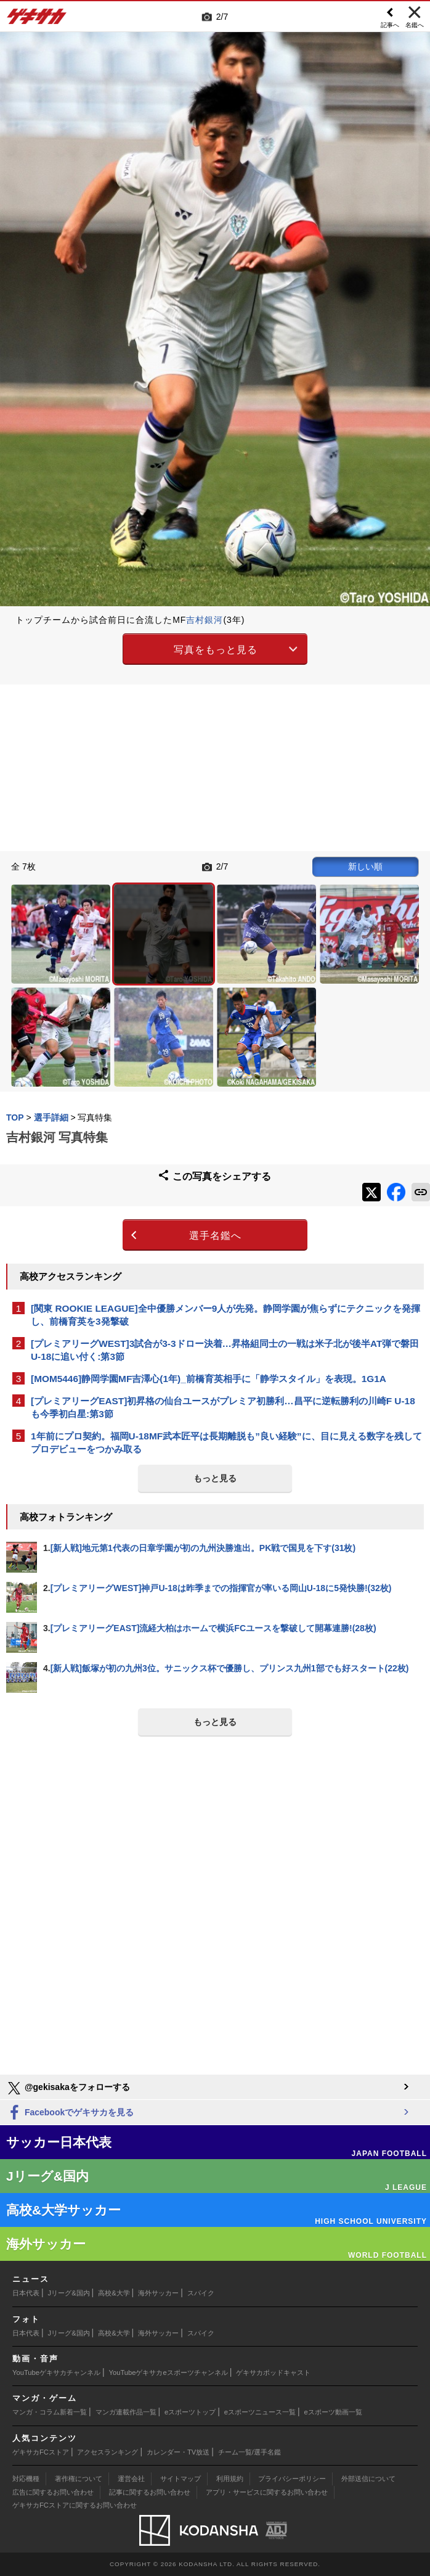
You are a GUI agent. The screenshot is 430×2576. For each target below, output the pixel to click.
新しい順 (365, 866)
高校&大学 (113, 2293)
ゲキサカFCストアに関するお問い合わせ (74, 2505)
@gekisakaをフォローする (68, 2088)
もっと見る (215, 1478)
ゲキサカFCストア (40, 2452)
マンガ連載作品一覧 (125, 2412)
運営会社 (131, 2478)
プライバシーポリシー (292, 2478)
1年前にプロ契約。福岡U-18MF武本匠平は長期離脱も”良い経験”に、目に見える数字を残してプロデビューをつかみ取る (226, 1442)
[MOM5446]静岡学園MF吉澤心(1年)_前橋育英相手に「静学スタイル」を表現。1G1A (208, 1378)
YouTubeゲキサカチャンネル (56, 2372)
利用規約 (229, 2478)
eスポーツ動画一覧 (333, 2412)
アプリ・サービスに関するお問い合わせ (267, 2492)
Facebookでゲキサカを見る (70, 2113)
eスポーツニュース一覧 (260, 2412)
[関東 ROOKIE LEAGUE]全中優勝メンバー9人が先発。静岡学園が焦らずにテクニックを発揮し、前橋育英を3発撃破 (225, 1315)
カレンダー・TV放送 (178, 2452)
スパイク (200, 2293)
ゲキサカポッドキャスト (273, 2372)
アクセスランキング (107, 2452)
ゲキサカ (37, 19)
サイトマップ (180, 2478)
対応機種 (25, 2478)
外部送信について (368, 2478)
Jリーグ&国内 (69, 2293)
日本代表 (25, 2293)
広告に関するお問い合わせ (53, 2492)
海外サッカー (158, 2293)
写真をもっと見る (216, 649)
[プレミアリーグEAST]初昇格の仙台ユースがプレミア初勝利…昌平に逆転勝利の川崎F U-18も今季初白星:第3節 (223, 1407)
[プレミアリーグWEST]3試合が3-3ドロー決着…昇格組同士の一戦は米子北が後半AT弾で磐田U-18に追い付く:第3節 (225, 1350)
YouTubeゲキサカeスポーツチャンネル (168, 2372)
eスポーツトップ (190, 2412)
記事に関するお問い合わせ (149, 2492)
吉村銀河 (204, 620)
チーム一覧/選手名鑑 (249, 2452)
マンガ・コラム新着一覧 (49, 2412)
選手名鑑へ (215, 1235)
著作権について (78, 2478)
